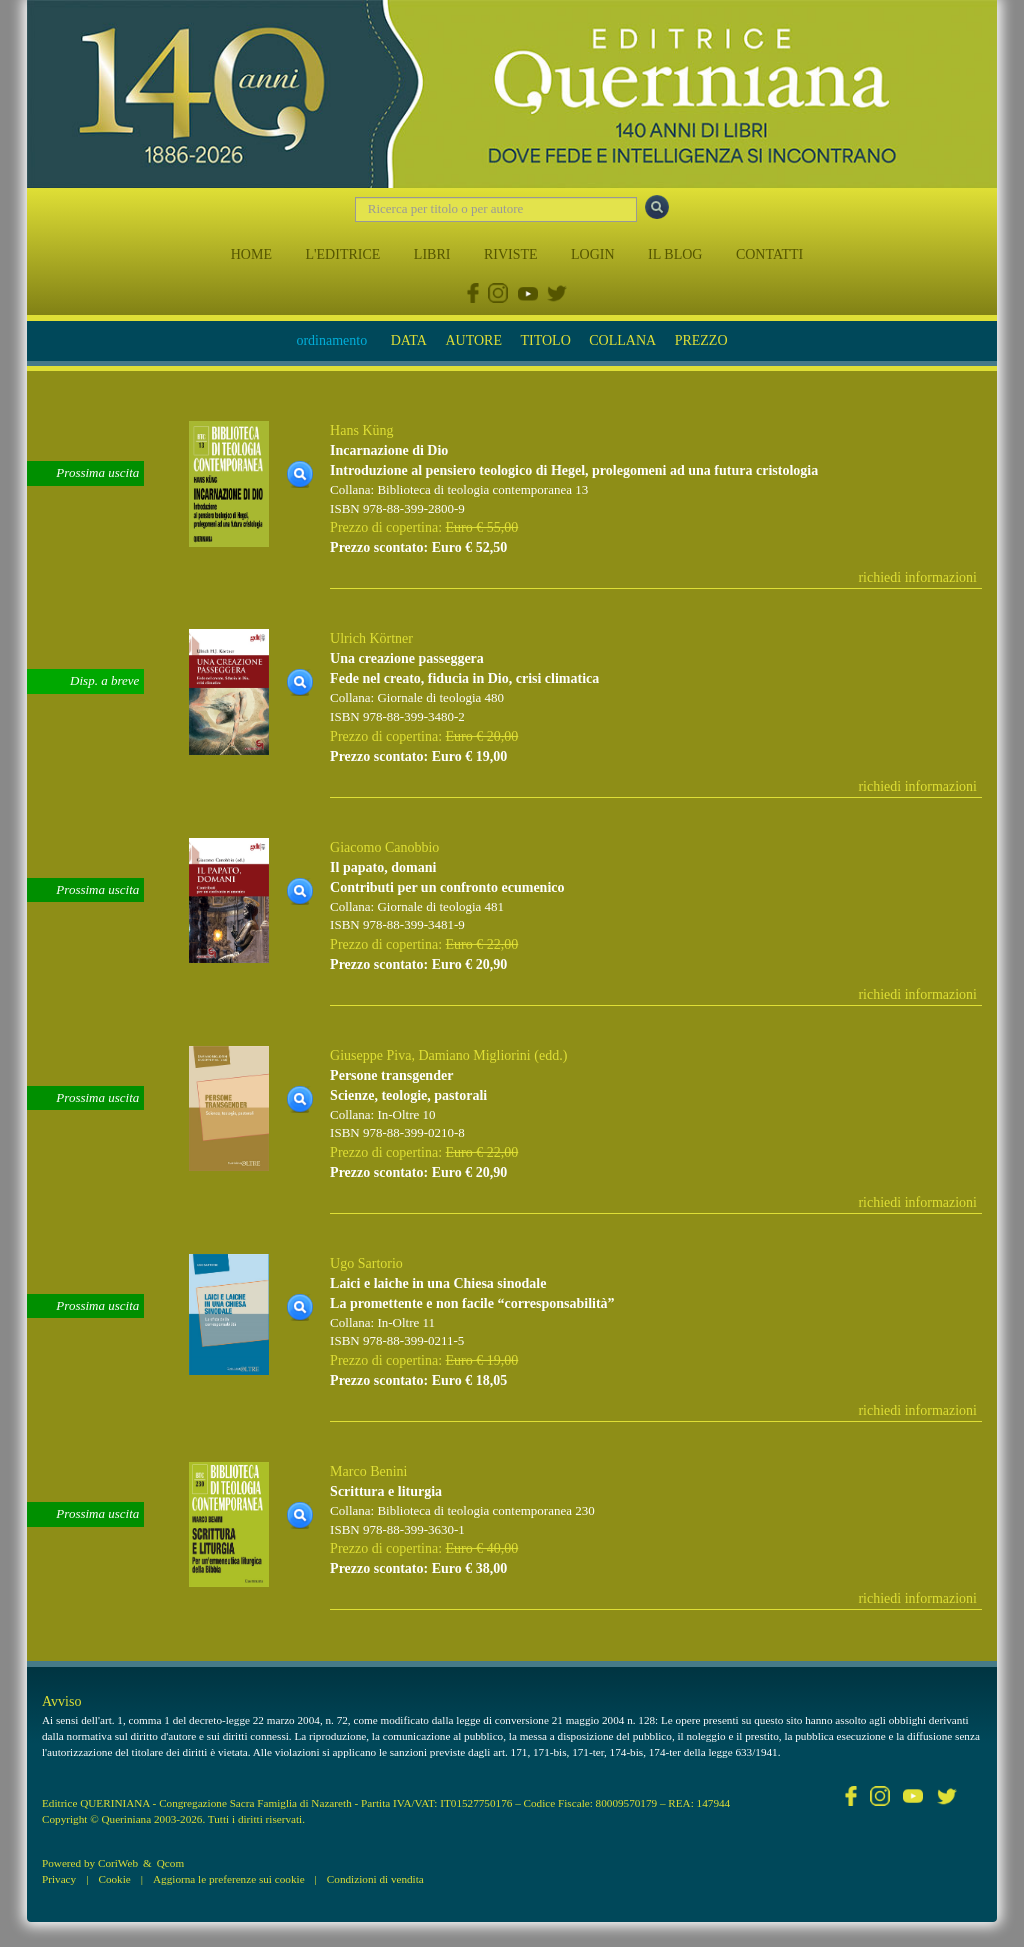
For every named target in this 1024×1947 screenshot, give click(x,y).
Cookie (114, 1879)
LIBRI (432, 254)
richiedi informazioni (917, 577)
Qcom (170, 1863)
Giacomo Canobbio (384, 847)
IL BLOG (675, 254)
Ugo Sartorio (366, 1263)
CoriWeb (118, 1863)
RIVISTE (511, 254)
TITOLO (545, 340)
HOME (251, 254)
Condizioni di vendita (375, 1879)
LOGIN (593, 254)
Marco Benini (368, 1471)
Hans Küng (361, 430)
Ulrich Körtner (371, 638)
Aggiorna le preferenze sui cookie (229, 1879)
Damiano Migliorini (474, 1055)
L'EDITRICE (342, 254)
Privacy (59, 1879)
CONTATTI (769, 254)
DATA (409, 340)
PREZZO (701, 340)
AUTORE (473, 340)
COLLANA (622, 340)
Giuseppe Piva (370, 1055)
